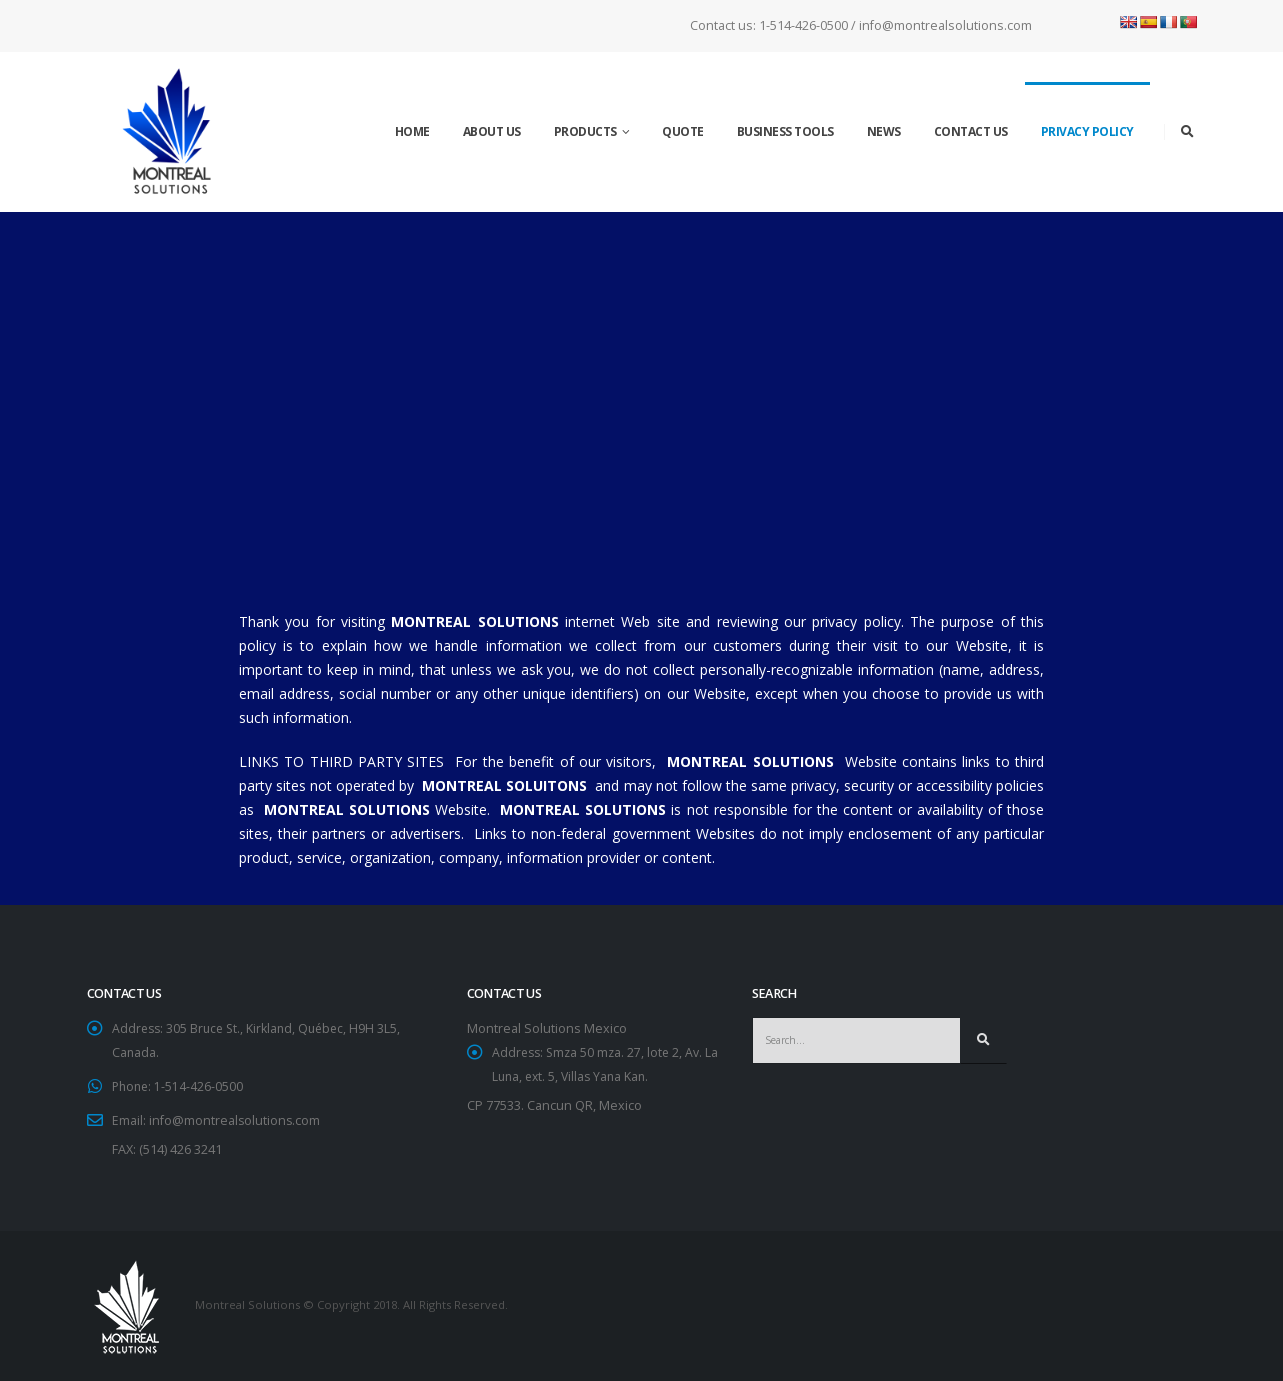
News (884, 131)
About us (492, 131)
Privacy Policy (1087, 131)
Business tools (785, 131)
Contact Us (971, 131)
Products (585, 131)
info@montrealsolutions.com (235, 1120)
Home (412, 131)
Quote (683, 131)
